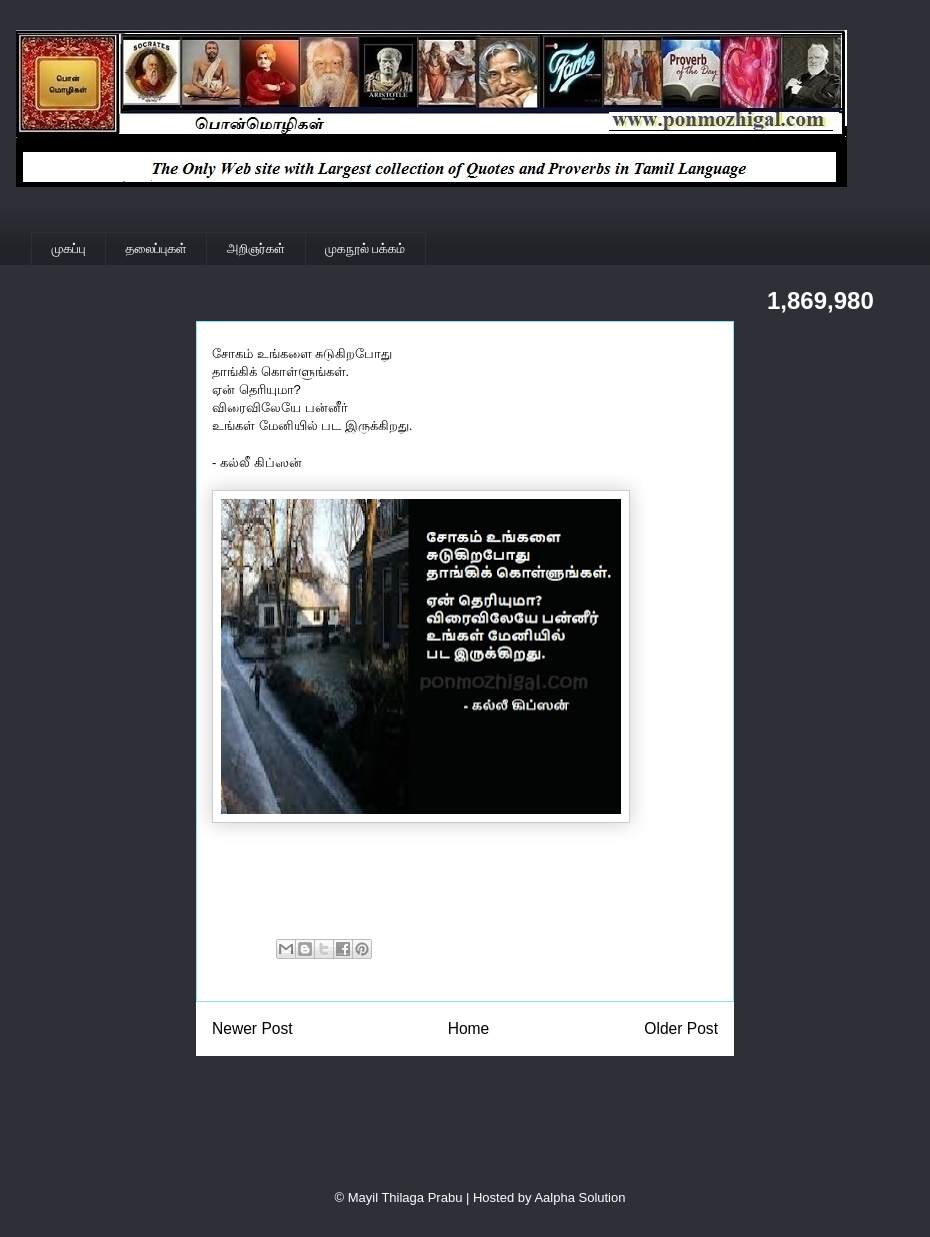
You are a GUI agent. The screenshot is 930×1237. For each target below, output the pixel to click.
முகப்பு (69, 248)
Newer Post (252, 1028)
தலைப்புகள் (156, 248)
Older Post (681, 1028)
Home (469, 1028)
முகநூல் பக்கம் (365, 248)
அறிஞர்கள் (256, 248)
